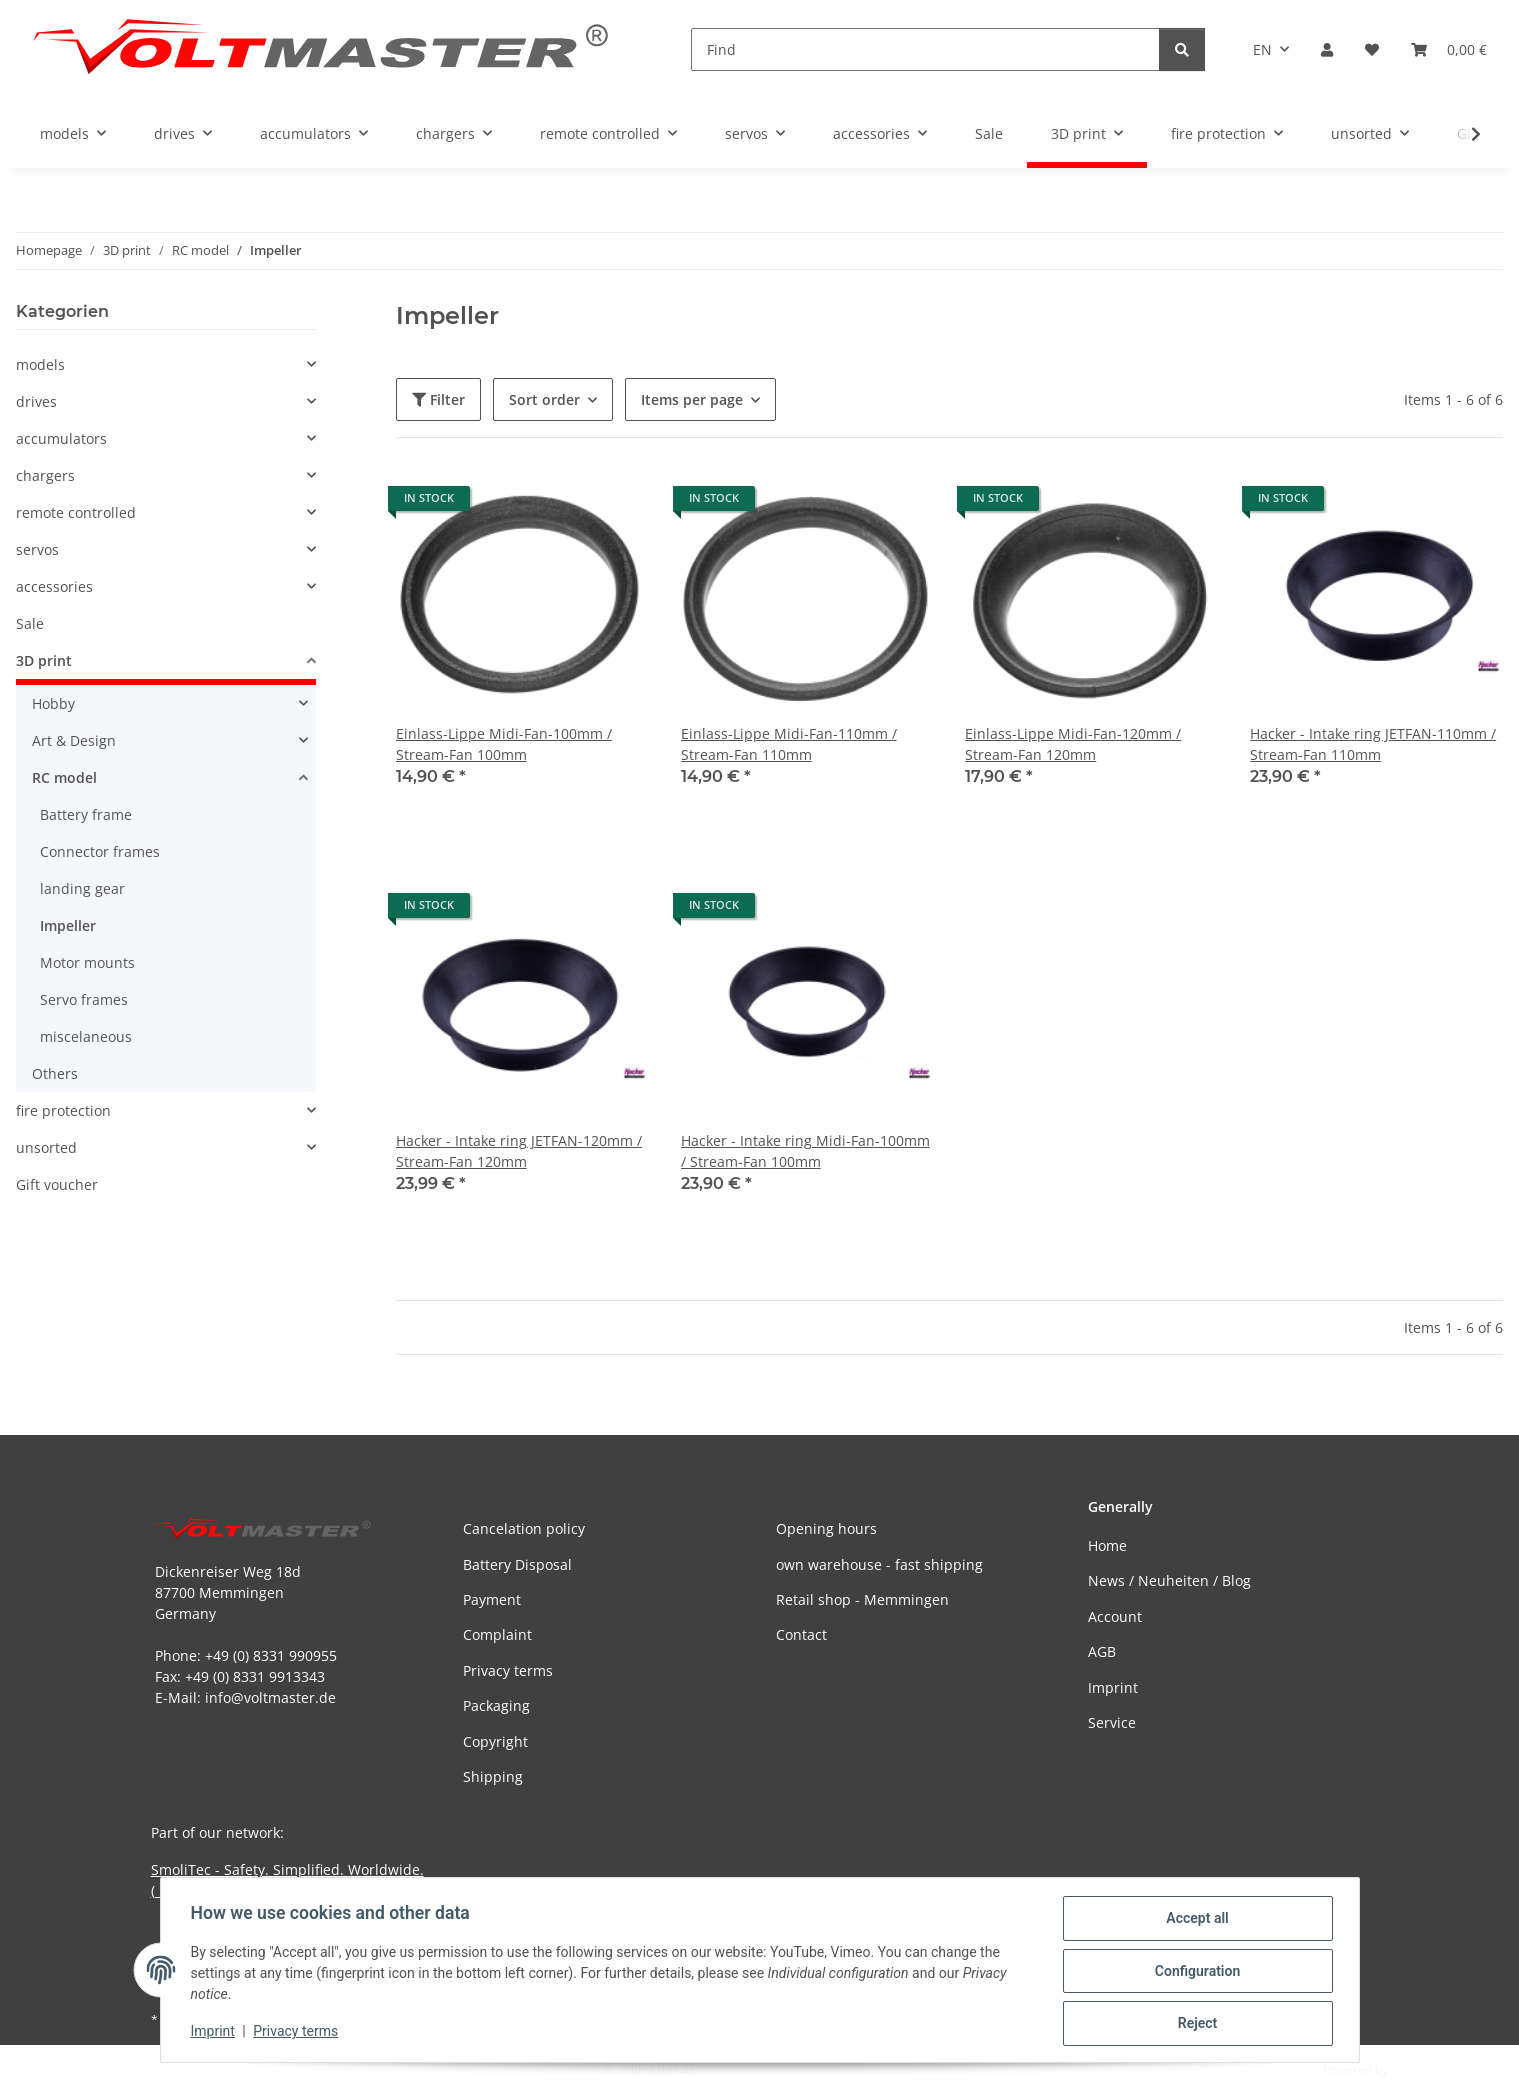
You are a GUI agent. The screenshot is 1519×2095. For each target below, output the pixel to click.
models (40, 364)
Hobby (53, 703)
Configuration (1195, 1972)
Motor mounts (87, 962)
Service (1112, 1722)
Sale (30, 623)
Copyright (495, 1741)
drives (36, 401)
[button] (1327, 49)
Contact (801, 1634)
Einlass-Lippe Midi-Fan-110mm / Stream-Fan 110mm (789, 744)
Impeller (68, 925)
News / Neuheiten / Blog (1169, 1580)
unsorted (46, 1147)
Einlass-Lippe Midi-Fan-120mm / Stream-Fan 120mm (1073, 744)
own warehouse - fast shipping (879, 1564)
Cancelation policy (524, 1528)
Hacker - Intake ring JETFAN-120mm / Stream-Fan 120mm (519, 1151)
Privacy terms (297, 2033)
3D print (44, 660)
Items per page (692, 399)
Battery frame (86, 814)
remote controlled (76, 512)
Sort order (544, 399)
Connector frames (100, 851)
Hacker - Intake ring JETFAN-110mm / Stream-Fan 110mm (1373, 744)
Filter (438, 399)
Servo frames (84, 999)
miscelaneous (86, 1036)
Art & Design (74, 740)
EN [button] (1262, 49)
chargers (45, 475)
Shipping (493, 1776)
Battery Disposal (517, 1564)
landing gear (82, 888)
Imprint (215, 2033)
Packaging (496, 1705)
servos (37, 549)
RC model (64, 777)
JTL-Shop (1415, 2069)
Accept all (1195, 1920)
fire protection (63, 1110)
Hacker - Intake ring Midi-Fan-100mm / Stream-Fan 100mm (805, 1151)
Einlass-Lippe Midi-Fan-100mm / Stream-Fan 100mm (504, 744)
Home (1107, 1545)
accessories (54, 586)
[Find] (925, 49)
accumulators (61, 438)
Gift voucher (57, 1184)
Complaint (497, 1634)
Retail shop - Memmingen (862, 1599)
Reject (1196, 2024)
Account (1115, 1616)
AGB (1102, 1651)
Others (55, 1073)
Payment (492, 1599)
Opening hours (826, 1528)
